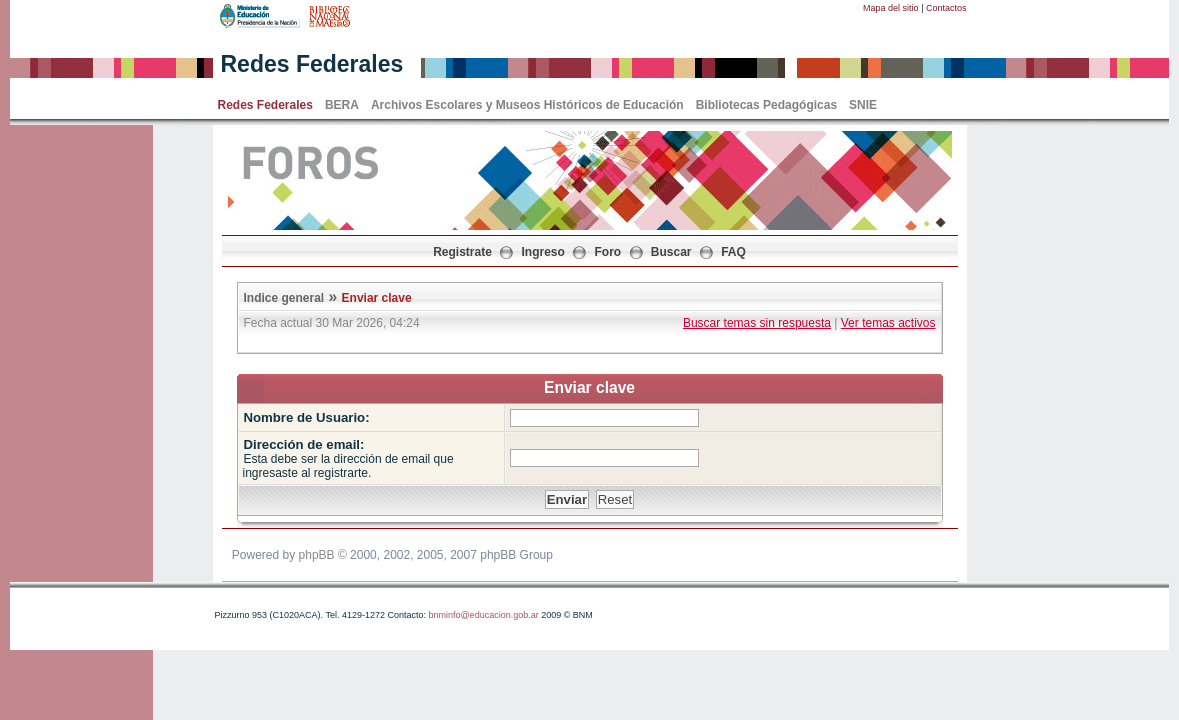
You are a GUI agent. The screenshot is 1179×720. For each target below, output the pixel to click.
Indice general (284, 298)
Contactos (946, 8)
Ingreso (543, 252)
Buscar (671, 252)
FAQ (733, 252)
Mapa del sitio (891, 8)
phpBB (317, 555)
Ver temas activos (888, 323)
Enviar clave (377, 298)
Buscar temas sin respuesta (757, 323)
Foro (608, 252)
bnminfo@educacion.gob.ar (483, 615)
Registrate (462, 252)
